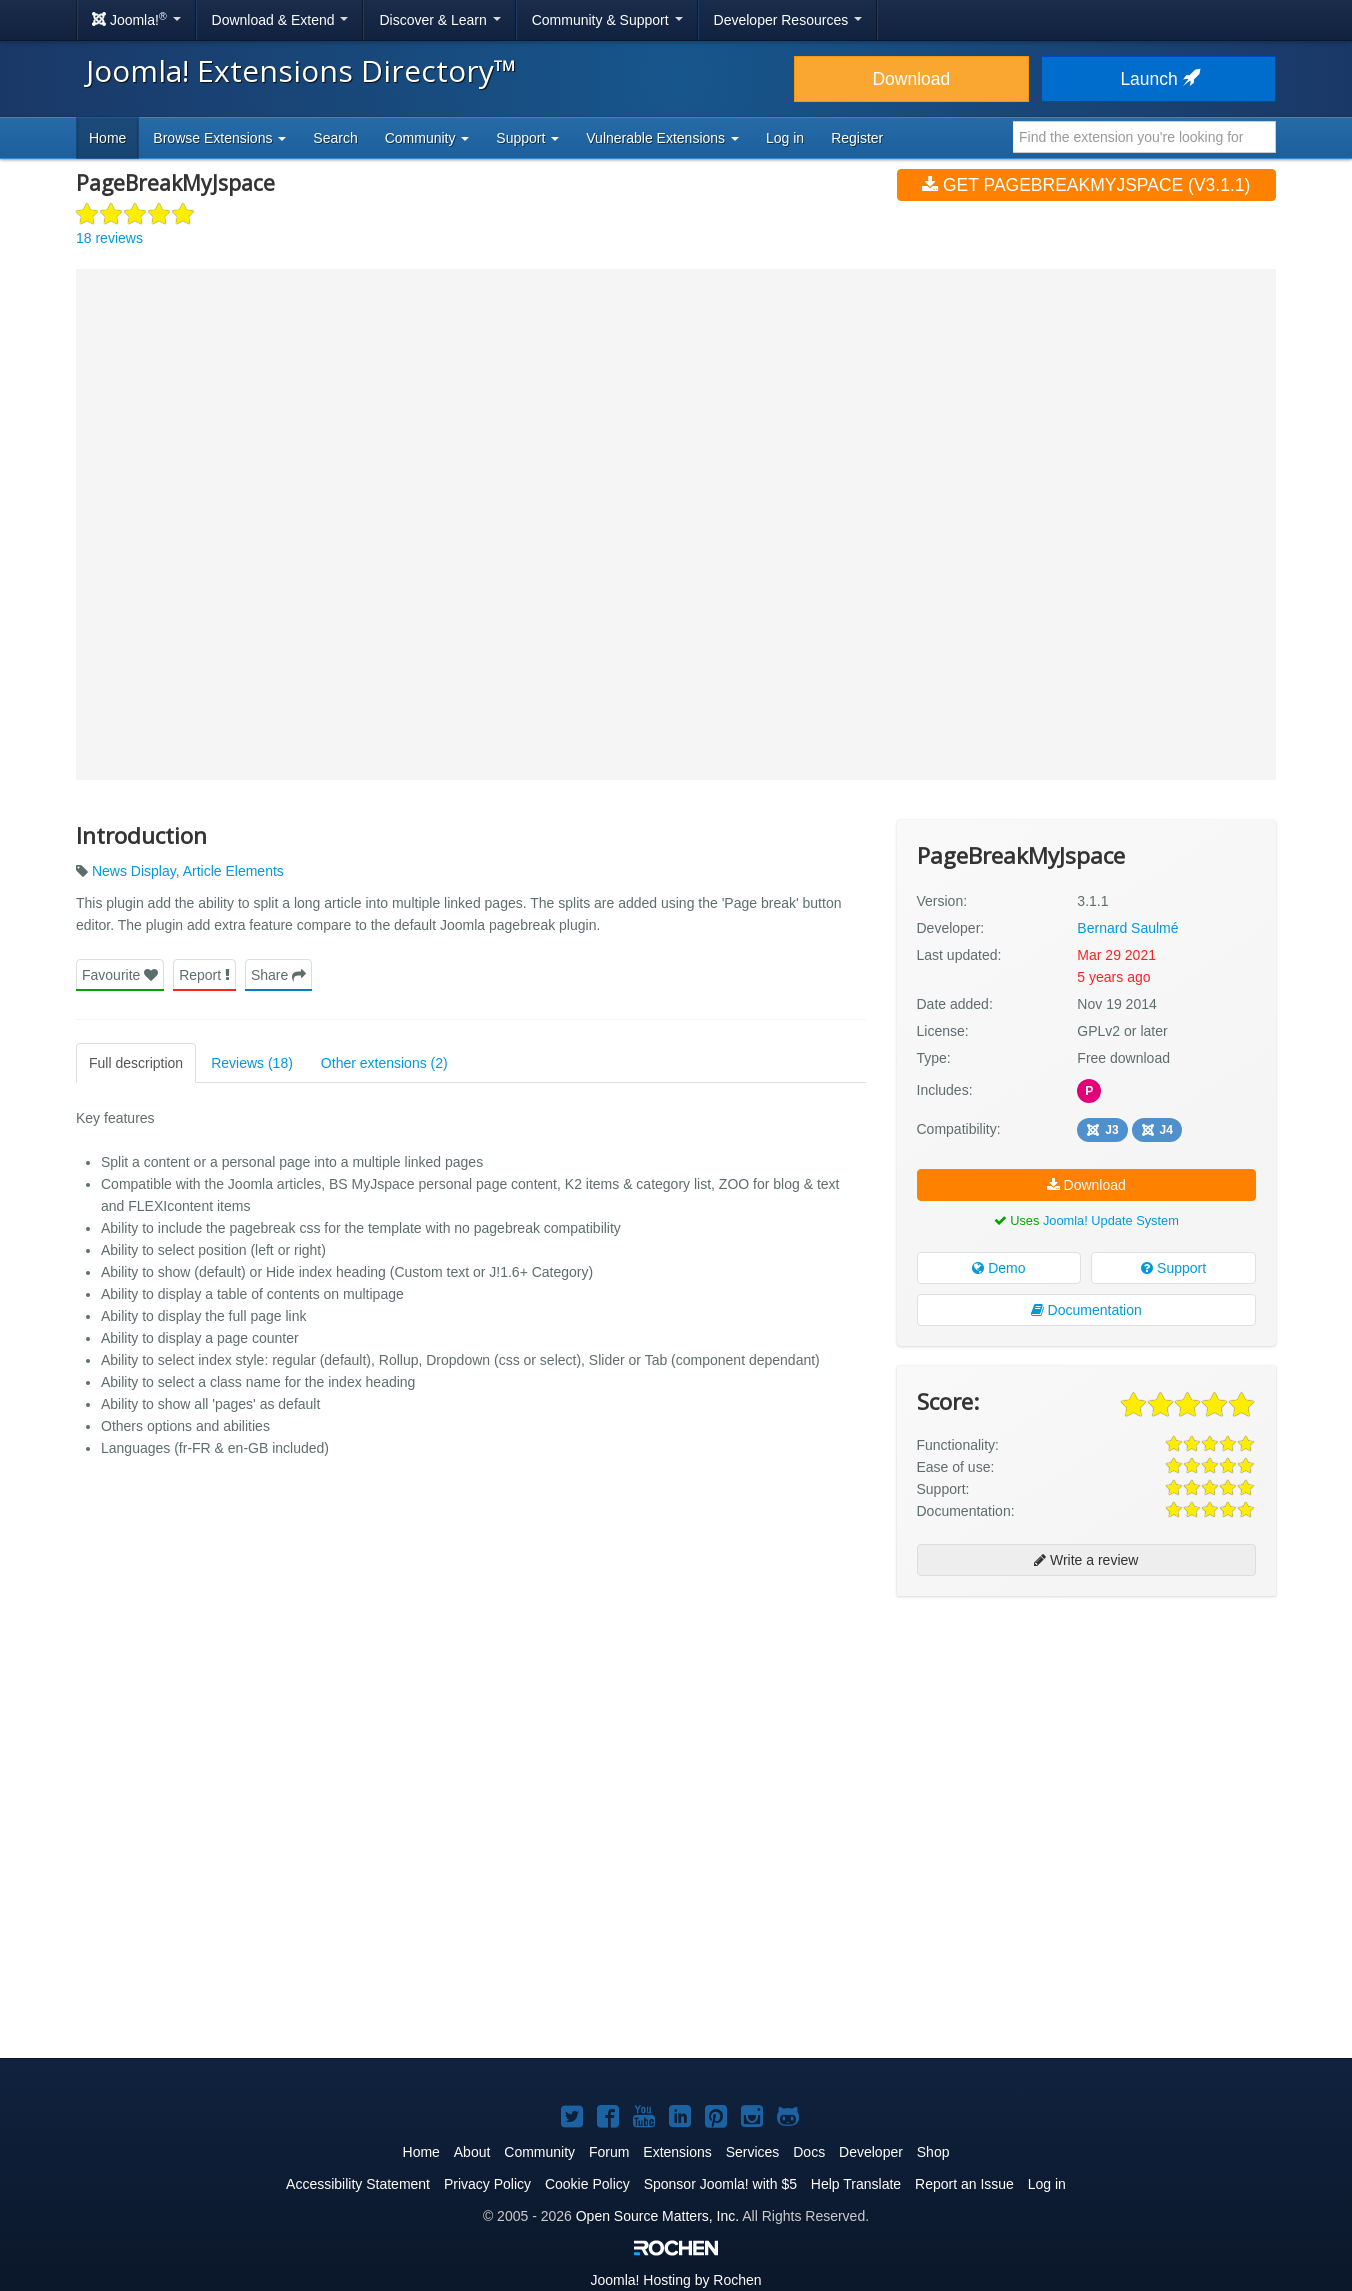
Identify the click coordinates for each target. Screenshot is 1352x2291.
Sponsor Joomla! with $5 (720, 2184)
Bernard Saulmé (1127, 928)
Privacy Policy (487, 2184)
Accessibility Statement (358, 2184)
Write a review (1086, 1560)
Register (857, 138)
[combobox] (1144, 137)
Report (204, 975)
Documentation (1086, 1310)
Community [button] (427, 138)
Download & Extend (280, 20)
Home (107, 138)
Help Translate (856, 2184)
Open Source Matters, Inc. (657, 2216)
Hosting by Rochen (675, 2280)
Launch (1158, 79)
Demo (998, 1268)
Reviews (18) (252, 1063)
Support (1173, 1268)
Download (911, 79)
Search (335, 138)
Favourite (120, 975)
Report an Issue (964, 2184)
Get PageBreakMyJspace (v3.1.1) (1086, 185)
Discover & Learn (439, 20)
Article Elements (233, 871)
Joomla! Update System (1111, 1220)
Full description (136, 1063)
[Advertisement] (1086, 1741)
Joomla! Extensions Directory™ (301, 70)
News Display (134, 871)
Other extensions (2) (384, 1063)
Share (278, 975)
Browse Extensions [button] (219, 138)
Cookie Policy (587, 2184)
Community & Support (607, 20)
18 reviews (109, 238)
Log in (785, 138)
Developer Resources (788, 20)
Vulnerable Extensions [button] (662, 138)
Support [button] (527, 138)
